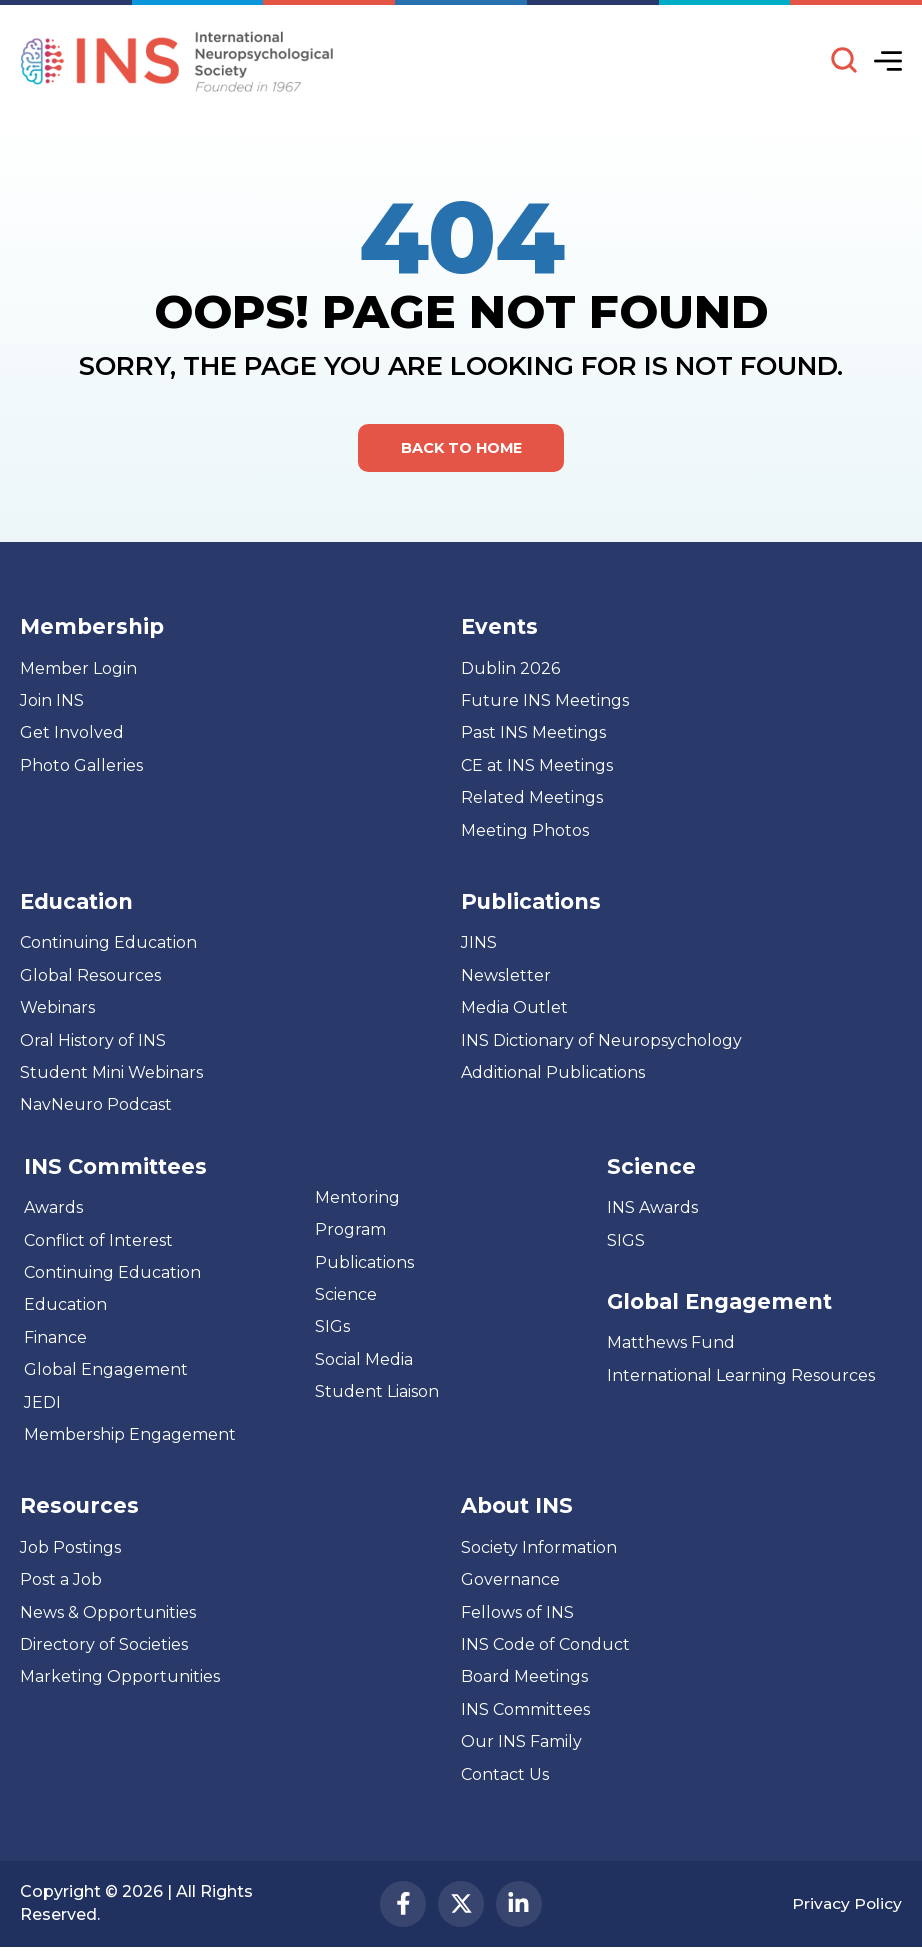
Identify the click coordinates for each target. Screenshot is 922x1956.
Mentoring (357, 1199)
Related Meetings (532, 800)
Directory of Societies (104, 1647)
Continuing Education (108, 945)
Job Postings (70, 1549)
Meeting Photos (525, 832)
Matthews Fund (671, 1345)
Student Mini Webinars (111, 1075)
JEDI (42, 1404)
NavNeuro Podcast (96, 1107)
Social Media (364, 1361)
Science (346, 1297)
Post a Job (61, 1582)
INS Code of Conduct (545, 1647)
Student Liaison (377, 1394)
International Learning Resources (741, 1378)
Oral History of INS (93, 1042)
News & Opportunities (108, 1614)
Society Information (539, 1549)
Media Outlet (514, 1010)
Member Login (78, 670)
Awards (53, 1210)
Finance (55, 1339)
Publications (364, 1264)
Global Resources (90, 978)
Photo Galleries (81, 768)
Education (65, 1307)
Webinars (57, 1010)
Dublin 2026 (510, 670)
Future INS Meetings (545, 703)
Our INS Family (521, 1744)
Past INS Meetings (533, 735)
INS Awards (652, 1210)
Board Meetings (524, 1679)
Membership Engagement (130, 1437)
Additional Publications (553, 1075)
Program (350, 1232)
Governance (510, 1582)
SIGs (332, 1329)
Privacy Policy (846, 1908)
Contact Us (505, 1776)
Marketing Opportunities (120, 1679)
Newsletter (506, 978)
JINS (479, 945)
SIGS (626, 1242)
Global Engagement (106, 1372)
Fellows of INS (517, 1614)
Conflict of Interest (98, 1242)
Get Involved (72, 735)
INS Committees (115, 1168)
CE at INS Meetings (537, 768)
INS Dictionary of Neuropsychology (601, 1042)
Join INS (52, 703)
